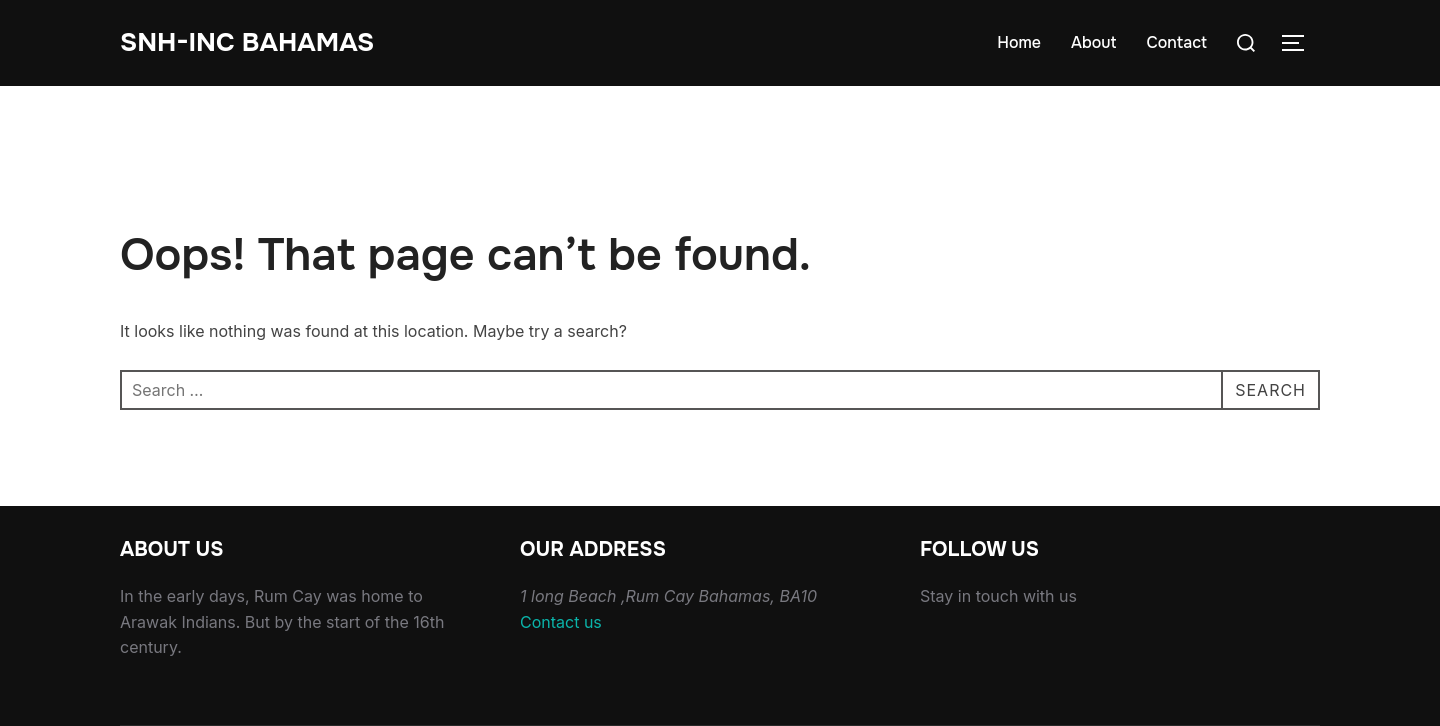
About (1093, 42)
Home (1019, 42)
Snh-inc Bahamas (247, 42)
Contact (1176, 42)
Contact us (561, 622)
